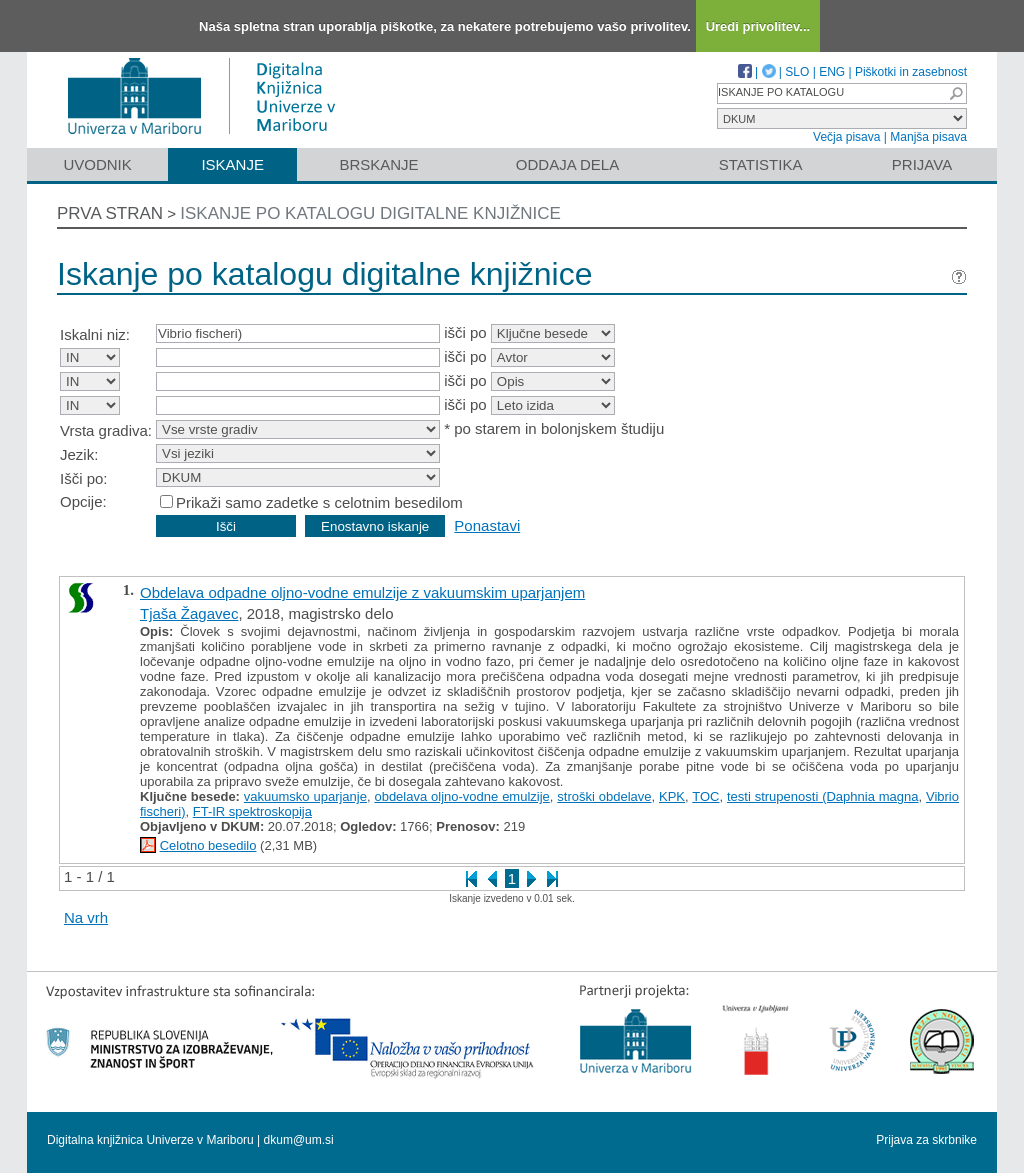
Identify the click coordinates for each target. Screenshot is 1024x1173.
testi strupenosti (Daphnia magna (823, 796)
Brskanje (378, 164)
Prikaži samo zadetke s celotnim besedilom (319, 502)
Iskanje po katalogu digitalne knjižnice (370, 213)
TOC (705, 796)
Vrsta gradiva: (106, 430)
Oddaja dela (567, 164)
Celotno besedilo (208, 845)
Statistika (761, 164)
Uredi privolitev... (758, 26)
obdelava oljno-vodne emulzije (461, 796)
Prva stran (110, 213)
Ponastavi (487, 525)
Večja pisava (846, 137)
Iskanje (232, 164)
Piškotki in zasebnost (911, 72)
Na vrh (86, 917)
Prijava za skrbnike (926, 1140)
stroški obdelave (604, 796)
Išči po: (84, 478)
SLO (797, 72)
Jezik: (79, 454)
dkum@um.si (299, 1140)
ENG (832, 72)
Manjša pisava (928, 137)
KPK (672, 796)
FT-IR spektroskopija (252, 811)
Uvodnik (97, 164)
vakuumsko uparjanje (305, 796)
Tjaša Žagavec (189, 613)
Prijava (922, 164)
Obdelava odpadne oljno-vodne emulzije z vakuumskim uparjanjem (362, 592)
